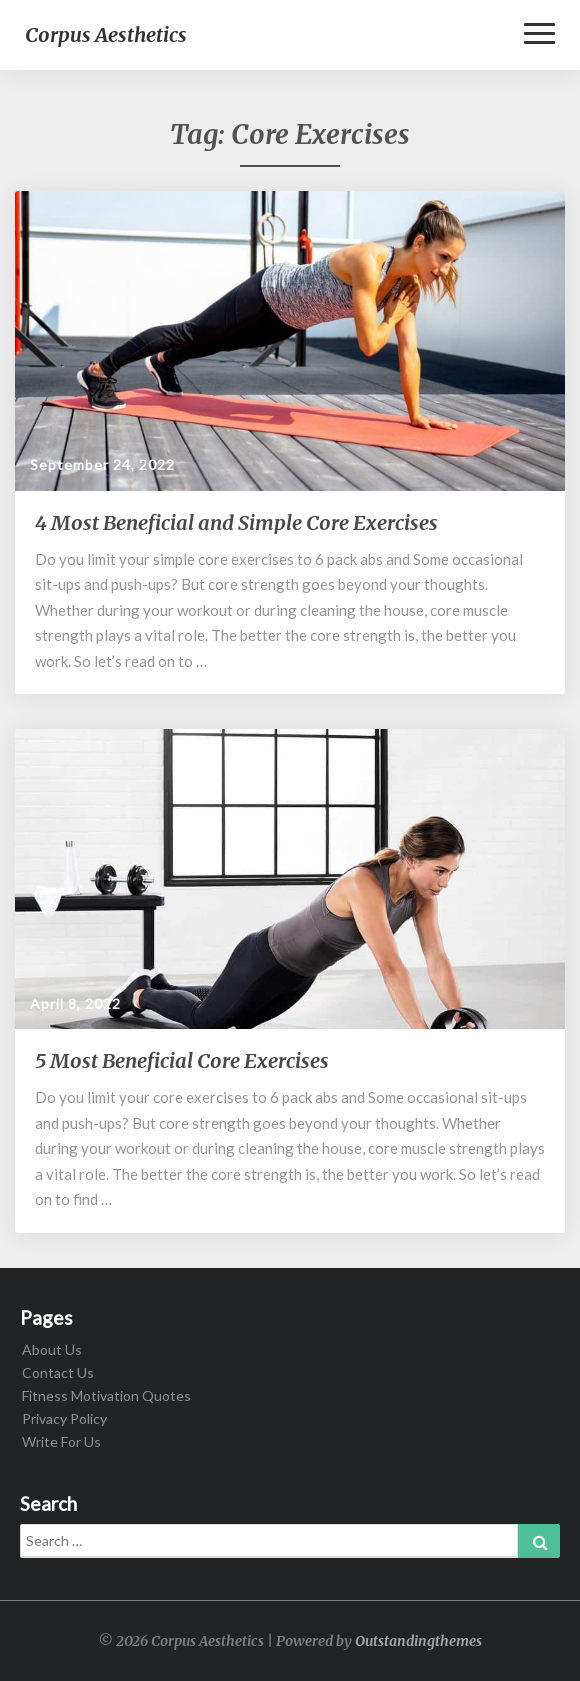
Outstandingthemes (418, 1641)
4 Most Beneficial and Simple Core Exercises (236, 522)
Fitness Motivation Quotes (106, 1395)
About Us (52, 1349)
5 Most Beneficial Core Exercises (182, 1060)
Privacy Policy (64, 1418)
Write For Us (61, 1441)
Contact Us (58, 1372)
